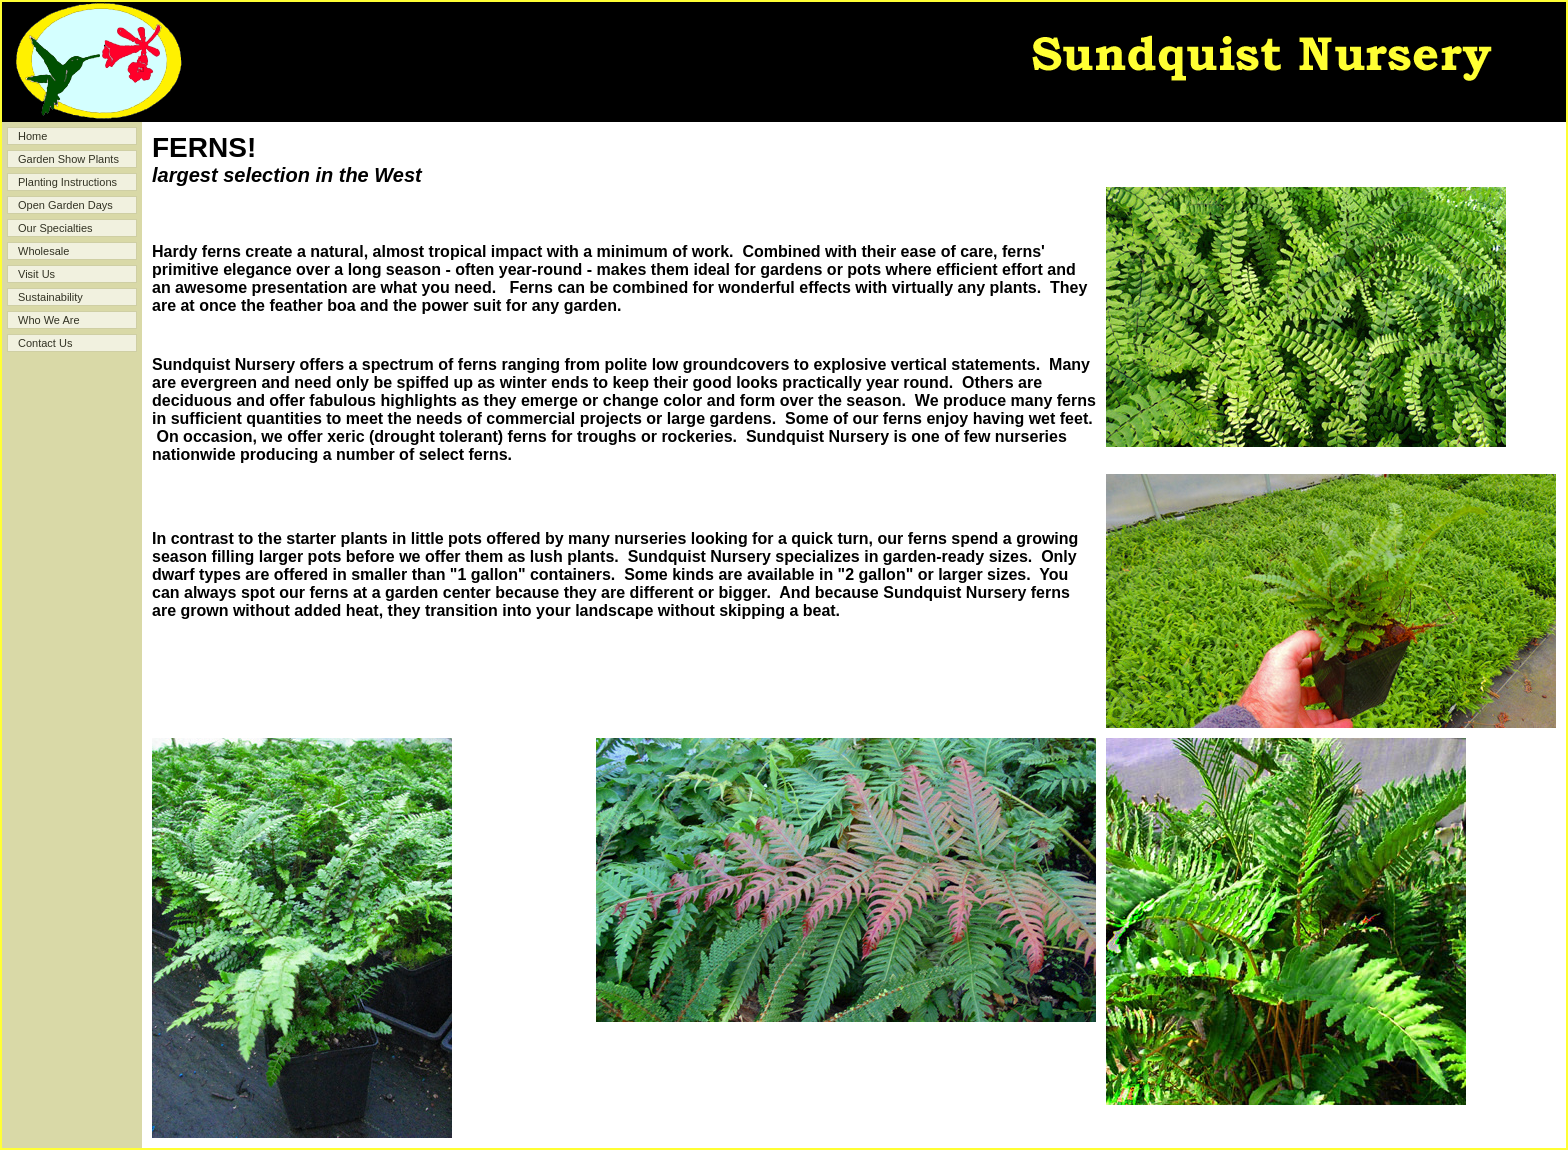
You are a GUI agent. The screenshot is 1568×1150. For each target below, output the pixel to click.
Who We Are (49, 320)
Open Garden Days (65, 205)
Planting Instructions (67, 182)
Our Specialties (55, 228)
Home (32, 136)
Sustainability (50, 297)
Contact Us (45, 343)
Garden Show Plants (68, 159)
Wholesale (43, 251)
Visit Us (36, 274)
